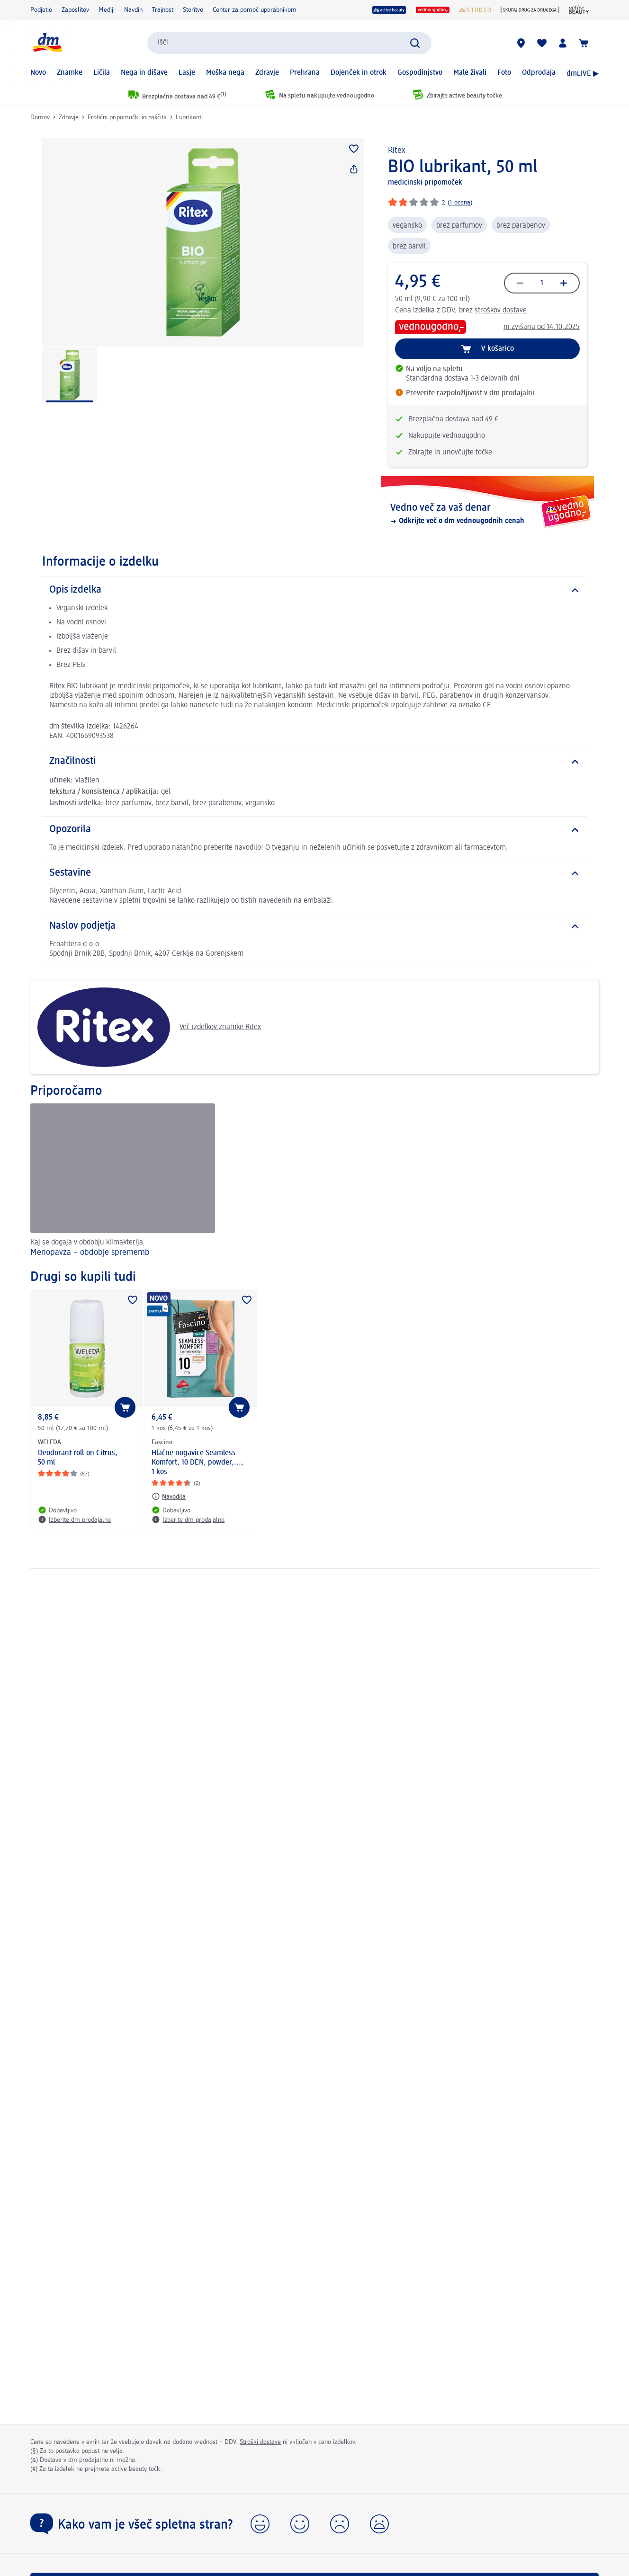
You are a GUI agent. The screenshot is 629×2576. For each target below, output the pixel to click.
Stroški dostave (260, 2442)
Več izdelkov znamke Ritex (149, 1027)
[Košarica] (583, 43)
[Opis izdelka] (314, 590)
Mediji (107, 10)
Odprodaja (539, 73)
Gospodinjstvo (419, 73)
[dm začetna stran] (46, 43)
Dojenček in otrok (358, 73)
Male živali (469, 73)
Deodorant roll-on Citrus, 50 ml (77, 1457)
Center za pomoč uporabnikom (255, 10)
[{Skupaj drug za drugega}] (529, 10)
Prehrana (305, 73)
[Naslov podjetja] (314, 926)
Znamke (69, 73)
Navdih (133, 10)
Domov (40, 117)
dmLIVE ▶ (582, 74)
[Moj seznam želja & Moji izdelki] (542, 43)
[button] (260, 2523)
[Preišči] (414, 43)
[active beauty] (389, 10)
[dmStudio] (475, 10)
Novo (38, 73)
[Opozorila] (314, 830)
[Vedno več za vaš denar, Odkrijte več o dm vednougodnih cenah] (487, 514)
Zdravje (267, 73)
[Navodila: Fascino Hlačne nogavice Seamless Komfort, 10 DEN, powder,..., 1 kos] (169, 1496)
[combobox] (289, 43)
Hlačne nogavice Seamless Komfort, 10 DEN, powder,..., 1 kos (197, 1462)
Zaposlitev (75, 10)
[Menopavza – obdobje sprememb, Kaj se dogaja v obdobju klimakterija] (122, 1181)
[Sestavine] (314, 873)
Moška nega (225, 73)
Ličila (101, 73)
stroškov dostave (501, 310)
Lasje (187, 73)
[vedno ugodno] (432, 10)
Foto (504, 73)
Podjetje (41, 10)
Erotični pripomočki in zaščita (127, 117)
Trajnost (162, 10)
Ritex (396, 150)
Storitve (193, 10)
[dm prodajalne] (521, 43)
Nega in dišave (144, 73)
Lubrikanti (189, 117)
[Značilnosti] (314, 761)
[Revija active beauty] (579, 10)
